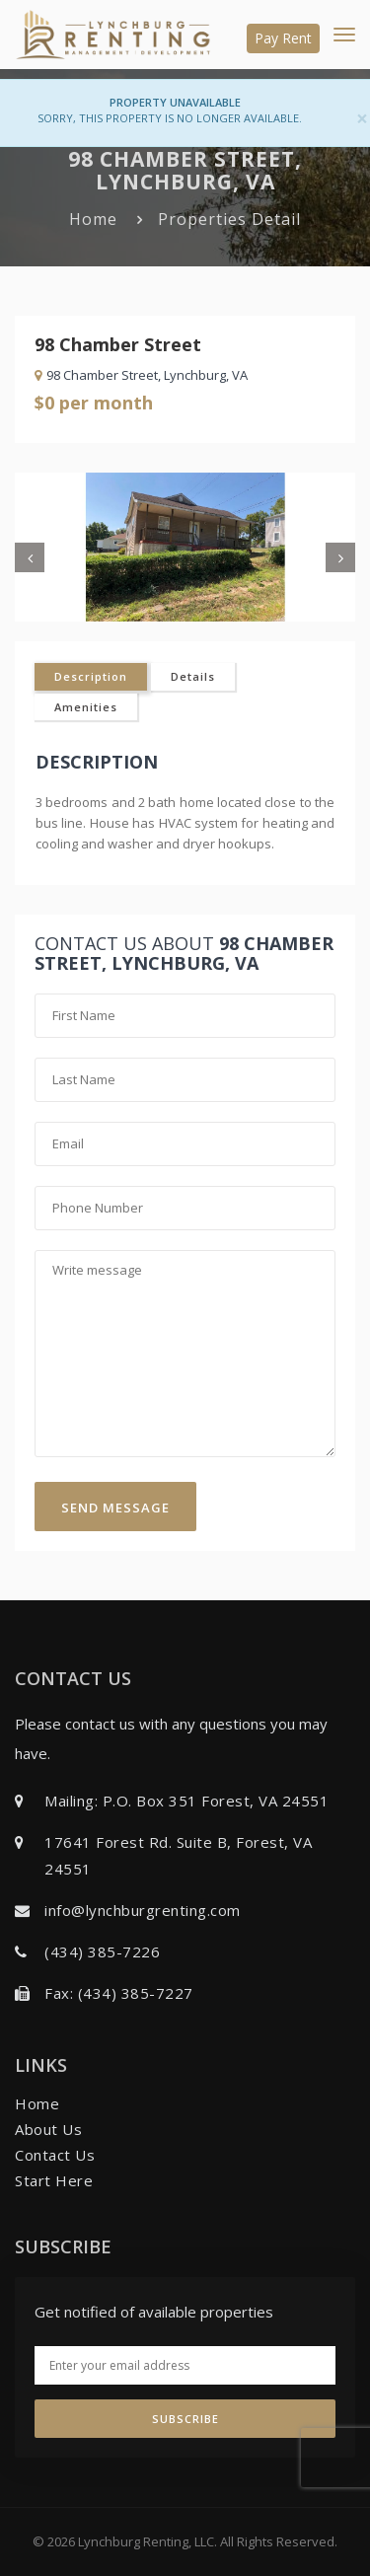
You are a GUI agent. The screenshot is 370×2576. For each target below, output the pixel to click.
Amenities (85, 706)
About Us (48, 2129)
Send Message (115, 1507)
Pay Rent (283, 38)
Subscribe (185, 2418)
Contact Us (55, 2155)
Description (90, 676)
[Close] (362, 119)
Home (93, 219)
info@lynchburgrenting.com (142, 1910)
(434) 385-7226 (102, 1951)
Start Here (54, 2180)
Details (193, 676)
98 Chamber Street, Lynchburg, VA (141, 375)
